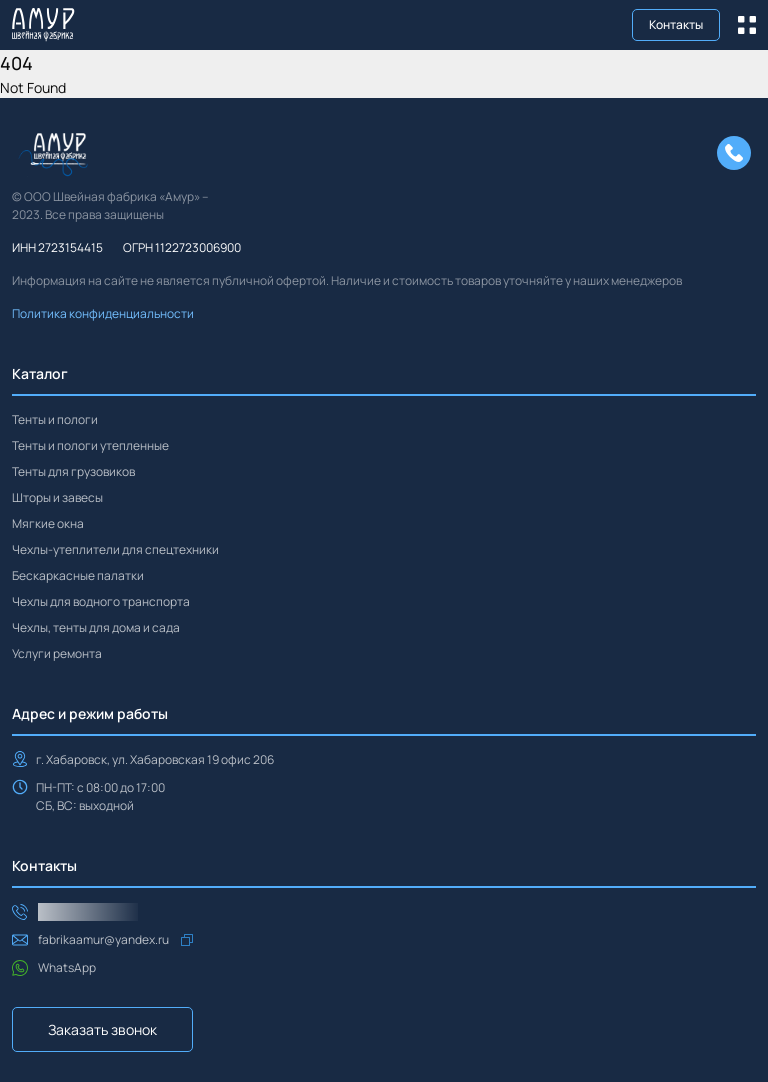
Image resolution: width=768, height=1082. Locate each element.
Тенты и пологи (55, 419)
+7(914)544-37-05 (88, 911)
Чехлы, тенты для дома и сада (96, 627)
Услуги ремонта (57, 653)
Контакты (676, 24)
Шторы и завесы (57, 497)
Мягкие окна (48, 523)
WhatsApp (67, 967)
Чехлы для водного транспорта (101, 601)
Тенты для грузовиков (73, 471)
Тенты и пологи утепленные (90, 445)
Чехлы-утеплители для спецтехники (115, 549)
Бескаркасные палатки (78, 575)
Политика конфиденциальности (103, 313)
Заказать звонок (102, 1029)
